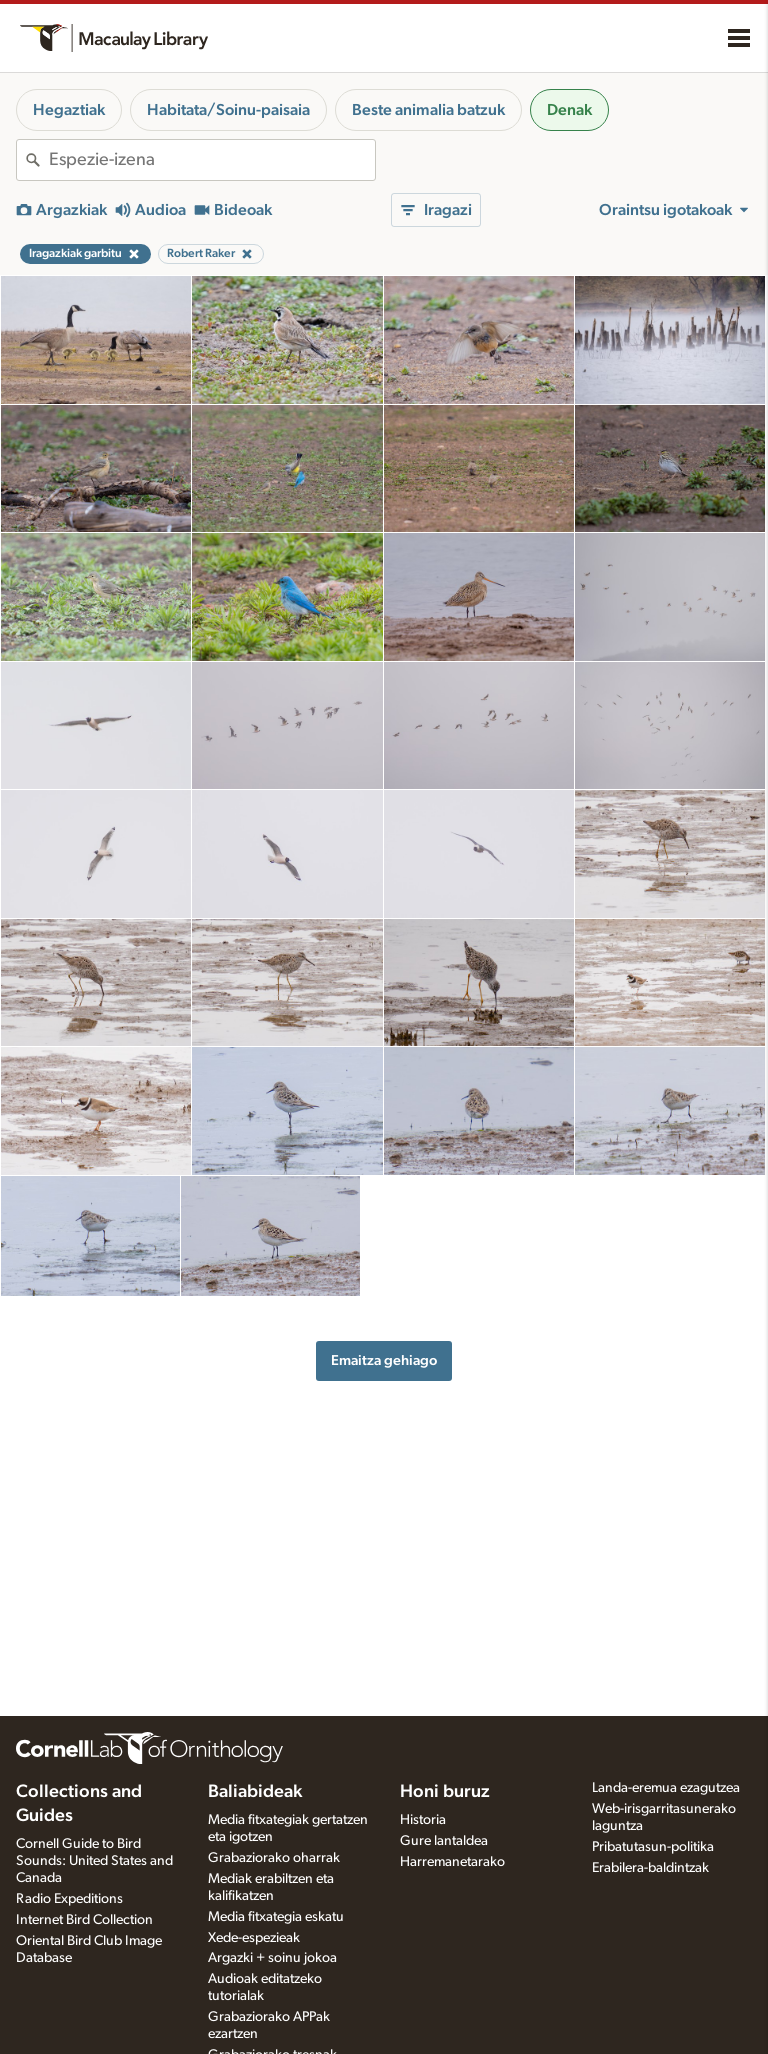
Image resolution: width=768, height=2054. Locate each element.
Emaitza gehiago (384, 1360)
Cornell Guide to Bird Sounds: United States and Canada (94, 1861)
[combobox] (212, 160)
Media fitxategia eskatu (276, 1917)
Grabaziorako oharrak (274, 1858)
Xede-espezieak (254, 1938)
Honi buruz (445, 1792)
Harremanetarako (452, 1862)
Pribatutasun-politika (653, 1847)
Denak (569, 110)
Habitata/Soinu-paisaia (228, 110)
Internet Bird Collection (84, 1920)
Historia (423, 1820)
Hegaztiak (69, 110)
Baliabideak (255, 1792)
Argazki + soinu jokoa (272, 1958)
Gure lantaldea (444, 1841)
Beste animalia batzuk (428, 110)
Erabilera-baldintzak (650, 1868)
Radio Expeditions (69, 1899)
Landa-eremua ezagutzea (666, 1788)
